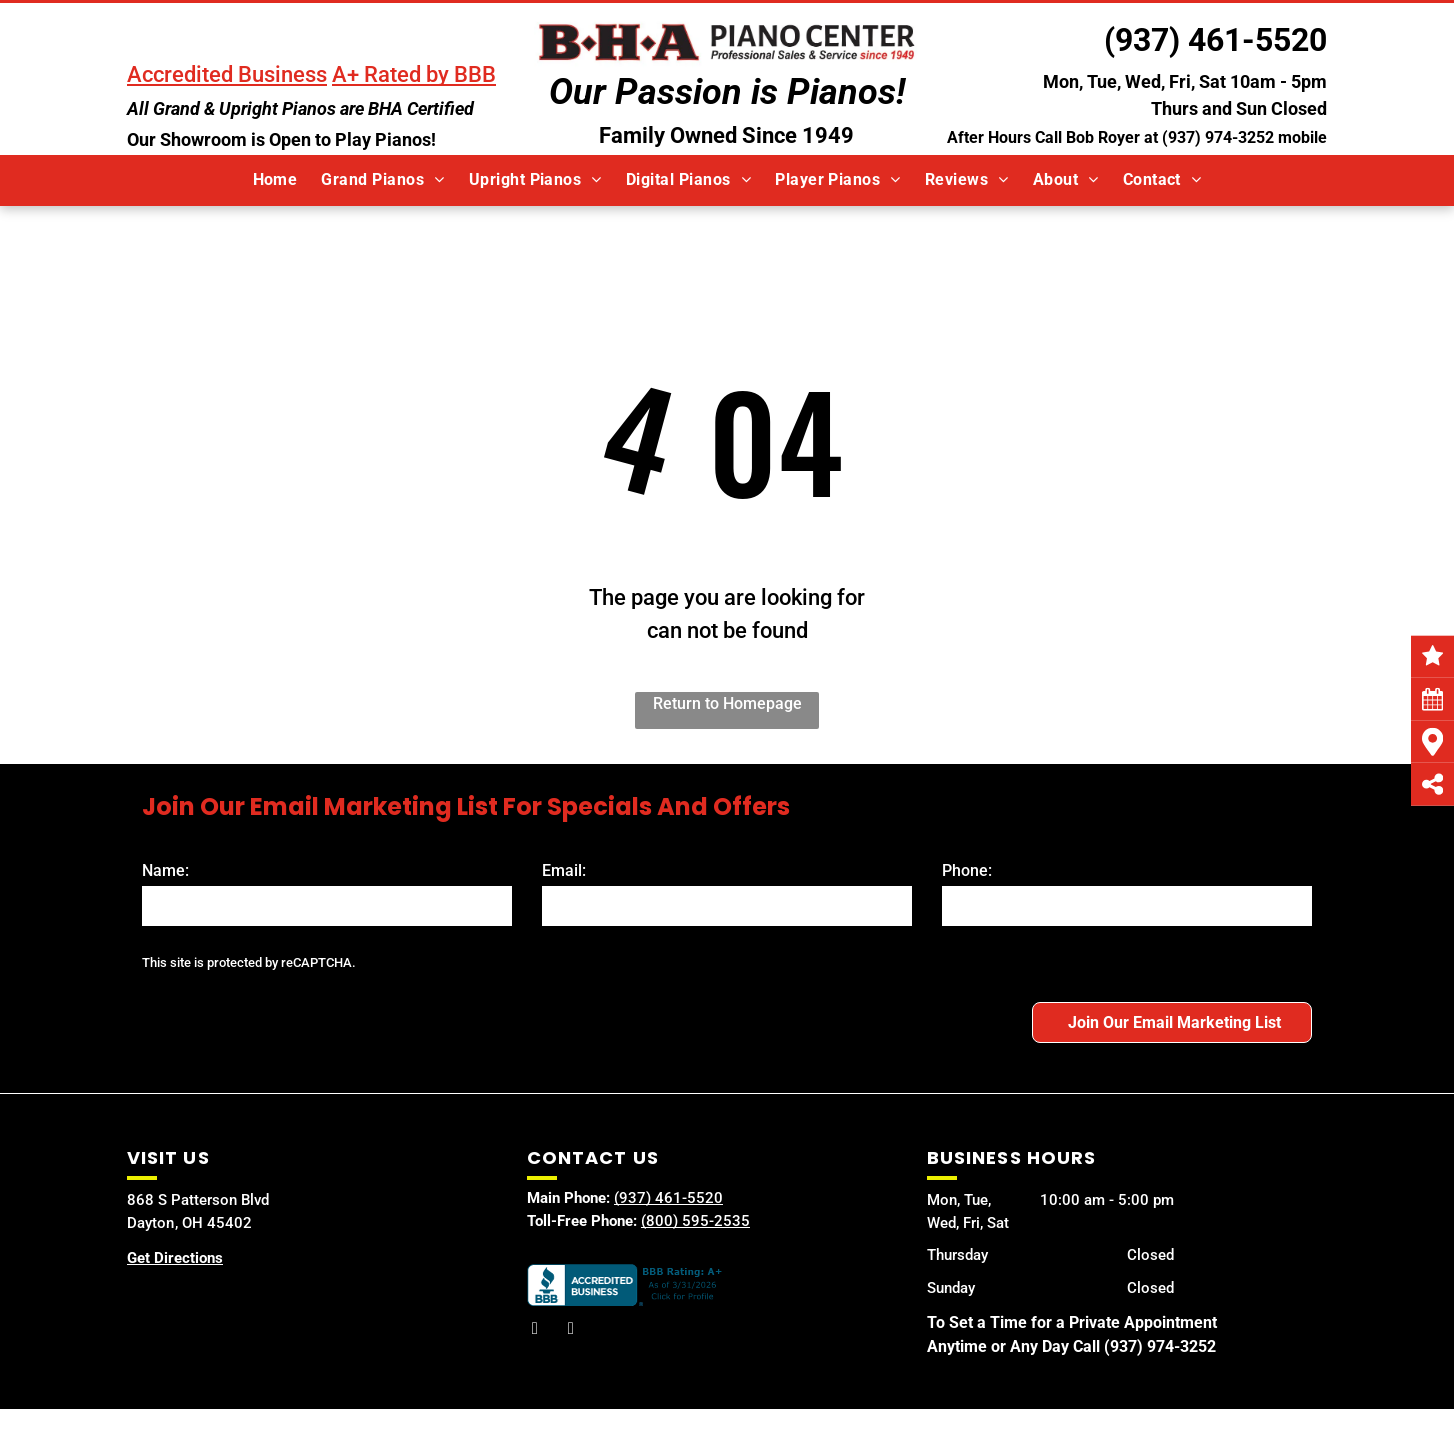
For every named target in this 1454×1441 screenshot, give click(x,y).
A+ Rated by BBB (414, 74)
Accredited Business (227, 74)
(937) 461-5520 (1215, 40)
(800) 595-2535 (695, 1221)
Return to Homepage (727, 703)
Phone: (967, 870)
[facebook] (535, 1331)
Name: (165, 870)
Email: (564, 870)
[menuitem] (275, 180)
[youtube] (571, 1331)
